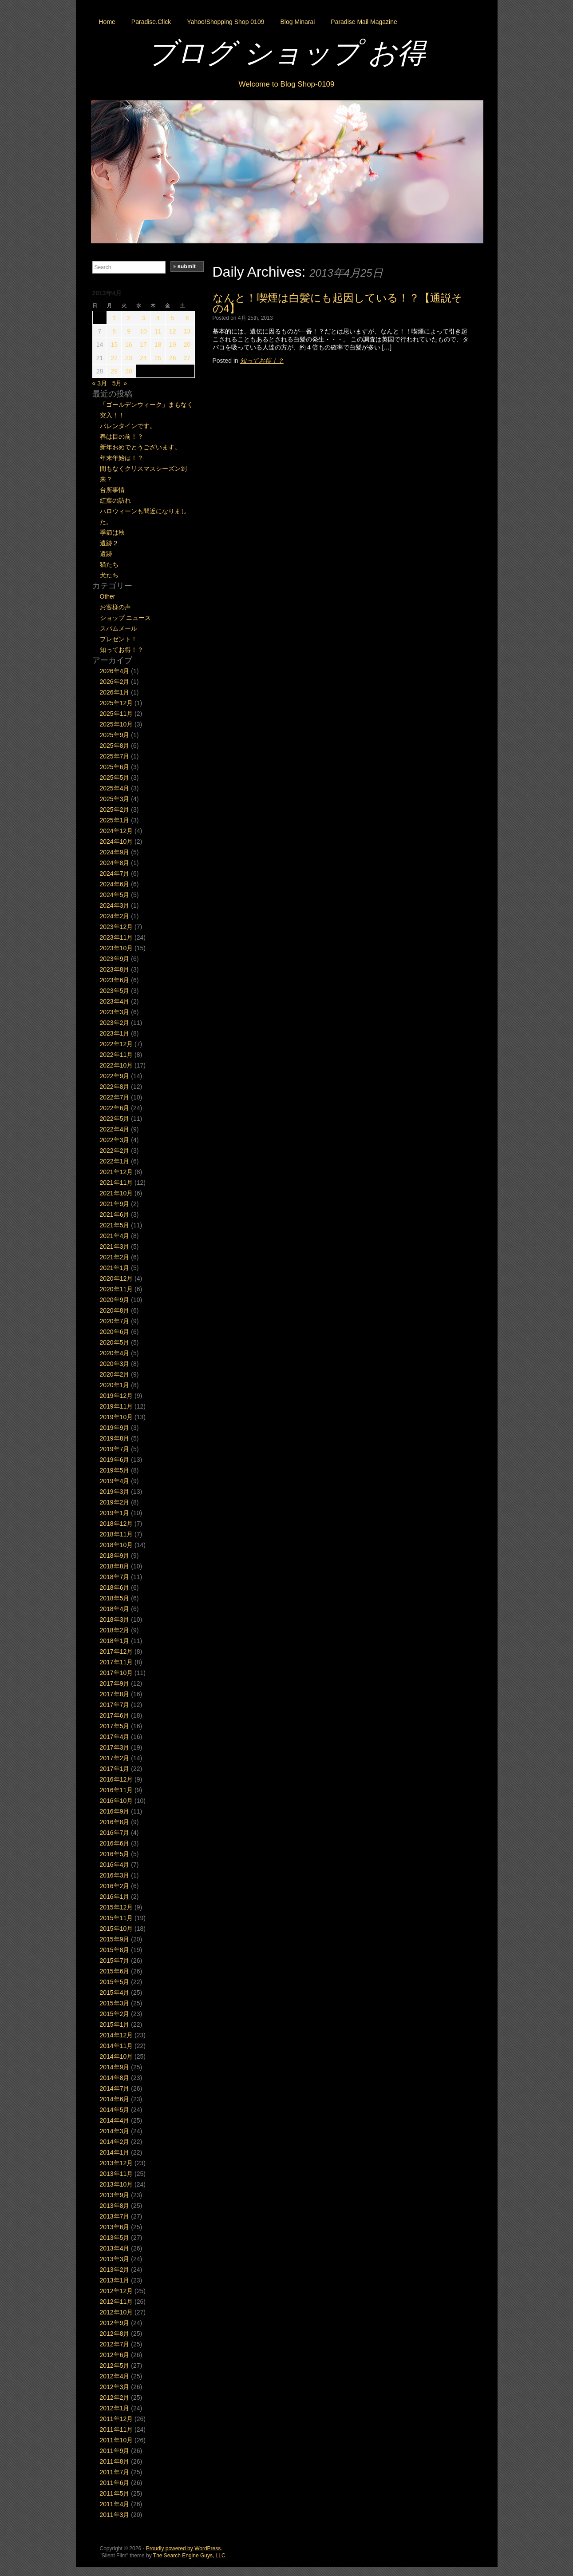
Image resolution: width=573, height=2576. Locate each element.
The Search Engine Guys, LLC (189, 2555)
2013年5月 (115, 2237)
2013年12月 (116, 2163)
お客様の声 (115, 607)
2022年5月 (115, 1118)
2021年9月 (115, 1203)
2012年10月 (116, 2312)
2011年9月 (115, 2450)
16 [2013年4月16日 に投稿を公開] (128, 344)
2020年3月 (115, 1363)
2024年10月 (116, 841)
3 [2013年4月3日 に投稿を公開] (143, 318)
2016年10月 (116, 1800)
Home (107, 21)
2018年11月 (116, 1534)
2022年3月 (115, 1139)
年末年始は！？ (121, 457)
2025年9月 (115, 734)
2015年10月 (116, 1928)
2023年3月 (115, 1012)
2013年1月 (115, 2280)
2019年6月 (115, 1459)
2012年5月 (115, 2365)
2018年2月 (115, 1630)
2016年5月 (115, 1854)
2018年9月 (115, 1555)
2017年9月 (115, 1683)
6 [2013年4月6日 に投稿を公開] (187, 318)
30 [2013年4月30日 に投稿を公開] (128, 371)
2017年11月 (116, 1662)
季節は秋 (112, 532)
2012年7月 (115, 2344)
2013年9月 (115, 2195)
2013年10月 (116, 2184)
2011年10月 (116, 2440)
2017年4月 (115, 1736)
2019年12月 (116, 1395)
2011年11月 (116, 2429)
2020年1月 (115, 1385)
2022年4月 (115, 1129)
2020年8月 (115, 1310)
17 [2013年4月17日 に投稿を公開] (143, 344)
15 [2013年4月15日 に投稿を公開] (114, 344)
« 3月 (99, 383)
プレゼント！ (118, 639)
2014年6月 (115, 2099)
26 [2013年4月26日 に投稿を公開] (172, 357)
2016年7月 (115, 1832)
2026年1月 (115, 692)
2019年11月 (116, 1406)
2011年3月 (115, 2514)
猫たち (109, 564)
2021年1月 (115, 1267)
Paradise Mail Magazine (364, 21)
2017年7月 (115, 1704)
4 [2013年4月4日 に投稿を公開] (158, 318)
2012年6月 (115, 2354)
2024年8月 (115, 862)
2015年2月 (115, 2013)
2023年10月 (116, 948)
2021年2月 (115, 1257)
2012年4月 (115, 2376)
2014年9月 (115, 2067)
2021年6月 (115, 1214)
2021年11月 (116, 1182)
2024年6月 (115, 884)
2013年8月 (115, 2205)
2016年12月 (116, 1779)
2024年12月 (116, 830)
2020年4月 (115, 1353)
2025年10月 (116, 724)
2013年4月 (115, 2248)
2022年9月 (115, 1076)
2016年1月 (115, 1896)
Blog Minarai (297, 21)
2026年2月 (115, 681)
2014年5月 (115, 2109)
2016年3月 (115, 1875)
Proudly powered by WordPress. (184, 2548)
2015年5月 (115, 1981)
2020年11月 (116, 1289)
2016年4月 (115, 1864)
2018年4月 (115, 1608)
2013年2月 (115, 2269)
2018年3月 (115, 1619)
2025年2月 (115, 809)
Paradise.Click (151, 21)
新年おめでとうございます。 (140, 447)
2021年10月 (116, 1193)
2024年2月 (115, 916)
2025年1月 (115, 820)
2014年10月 (116, 2056)
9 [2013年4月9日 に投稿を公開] (128, 331)
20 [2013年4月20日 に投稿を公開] (187, 344)
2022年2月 (115, 1150)
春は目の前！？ (121, 436)
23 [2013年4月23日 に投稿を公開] (128, 357)
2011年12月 (116, 2418)
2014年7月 (115, 2088)
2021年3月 (115, 1246)
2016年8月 (115, 1822)
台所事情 (112, 489)
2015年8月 (115, 1949)
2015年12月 (116, 1907)
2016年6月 (115, 1843)
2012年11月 (116, 2301)
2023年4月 (115, 1001)
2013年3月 (115, 2258)
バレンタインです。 (128, 425)
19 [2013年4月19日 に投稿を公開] (172, 344)
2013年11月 (116, 2173)
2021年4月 (115, 1235)
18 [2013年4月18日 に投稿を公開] (158, 344)
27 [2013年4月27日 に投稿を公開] (187, 357)
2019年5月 (115, 1470)
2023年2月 (115, 1022)
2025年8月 (115, 745)
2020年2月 (115, 1374)
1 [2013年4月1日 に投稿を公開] (114, 318)
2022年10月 (116, 1065)
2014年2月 (115, 2141)
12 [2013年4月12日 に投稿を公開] (172, 331)
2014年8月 (115, 2077)
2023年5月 (115, 990)
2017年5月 (115, 1726)
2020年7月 (115, 1321)
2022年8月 (115, 1086)
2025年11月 (116, 713)
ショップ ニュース (125, 617)
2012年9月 (115, 2322)
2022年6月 (115, 1107)
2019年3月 (115, 1491)
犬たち (109, 575)
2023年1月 (115, 1033)
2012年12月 (116, 2290)
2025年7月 (115, 756)
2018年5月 (115, 1598)
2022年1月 (115, 1161)
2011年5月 (115, 2493)
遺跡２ (109, 543)
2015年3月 (115, 2003)
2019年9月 (115, 1427)
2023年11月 (116, 937)
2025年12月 (116, 703)
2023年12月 (116, 926)
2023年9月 (115, 958)
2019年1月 (115, 1512)
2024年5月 (115, 894)
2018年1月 (115, 1640)
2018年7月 (115, 1576)
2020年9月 (115, 1299)
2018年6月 (115, 1587)
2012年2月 (115, 2397)
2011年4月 (115, 2504)
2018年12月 (116, 1523)
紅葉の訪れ (115, 500)
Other (107, 596)
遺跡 (106, 553)
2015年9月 (115, 1939)
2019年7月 (115, 1449)
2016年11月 (116, 1790)
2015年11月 (116, 1917)
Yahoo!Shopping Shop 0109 (225, 21)
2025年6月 (115, 766)
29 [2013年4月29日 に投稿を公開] (114, 371)
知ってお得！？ (262, 360)
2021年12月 (116, 1171)
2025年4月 (115, 788)
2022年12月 (116, 1044)
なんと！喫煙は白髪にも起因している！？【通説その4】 (337, 303)
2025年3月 (115, 798)
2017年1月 (115, 1768)
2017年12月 (116, 1651)
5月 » (119, 383)
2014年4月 (115, 2120)
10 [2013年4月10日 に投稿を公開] (143, 331)
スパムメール (118, 628)
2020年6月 (115, 1331)
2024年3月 (115, 905)
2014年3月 (115, 2131)
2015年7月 (115, 1960)
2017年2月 (115, 1758)
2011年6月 (115, 2482)
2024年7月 (115, 873)
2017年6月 (115, 1715)
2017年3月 (115, 1747)
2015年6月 (115, 1971)
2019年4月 (115, 1480)
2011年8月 (115, 2461)
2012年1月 (115, 2408)
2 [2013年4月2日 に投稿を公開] (128, 318)
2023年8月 (115, 969)
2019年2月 (115, 1502)
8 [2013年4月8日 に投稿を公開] (114, 331)
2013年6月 (115, 2227)
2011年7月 (115, 2472)
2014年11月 (116, 2045)
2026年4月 (115, 671)
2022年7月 (115, 1097)
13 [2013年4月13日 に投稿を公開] (187, 331)
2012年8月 (115, 2333)
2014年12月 (116, 2035)
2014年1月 (115, 2152)
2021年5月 (115, 1225)
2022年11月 (116, 1054)
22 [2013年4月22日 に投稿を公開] (114, 357)
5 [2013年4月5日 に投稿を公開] (172, 318)
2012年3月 (115, 2386)
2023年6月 (115, 980)
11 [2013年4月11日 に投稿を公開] (158, 331)
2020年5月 (115, 1342)
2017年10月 (116, 1672)
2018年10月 (116, 1544)
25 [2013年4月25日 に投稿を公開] (158, 357)
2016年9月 (115, 1811)
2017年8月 (115, 1694)
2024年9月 (115, 852)
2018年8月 (115, 1566)
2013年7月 (115, 2216)
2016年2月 (115, 1885)
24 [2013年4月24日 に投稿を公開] (143, 357)
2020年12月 (116, 1278)
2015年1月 (115, 2024)
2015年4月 (115, 1992)
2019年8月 (115, 1438)
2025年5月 (115, 777)
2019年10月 (116, 1417)
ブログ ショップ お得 (286, 53)
